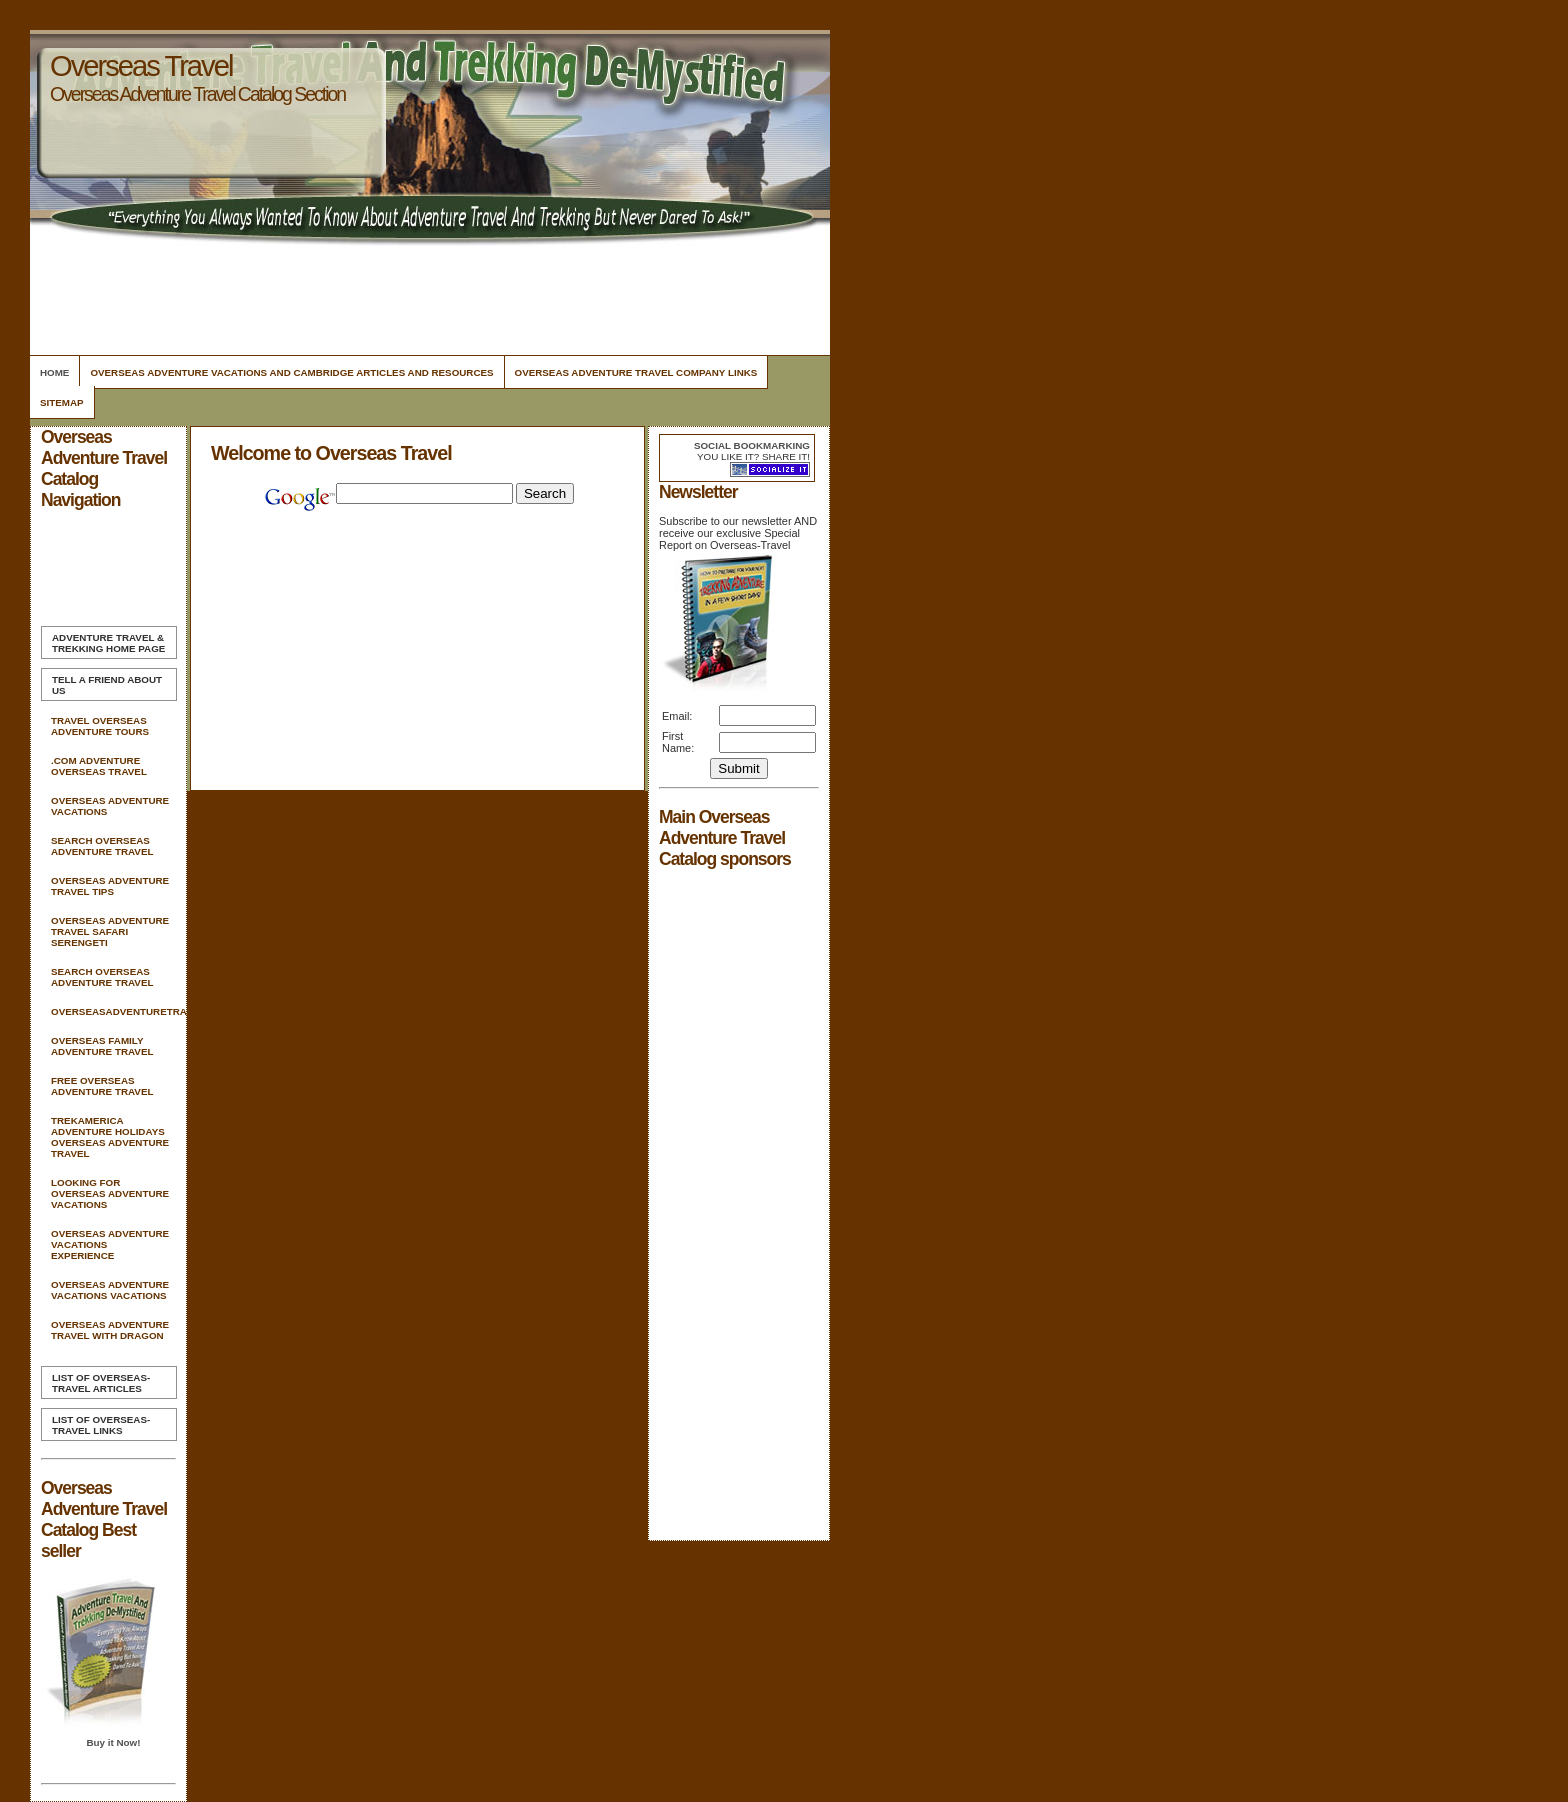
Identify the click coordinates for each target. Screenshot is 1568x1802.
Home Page (108, 643)
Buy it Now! (113, 1742)
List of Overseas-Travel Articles (101, 1383)
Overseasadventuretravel (113, 1011)
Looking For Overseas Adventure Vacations (110, 1193)
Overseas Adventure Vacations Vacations (110, 1290)
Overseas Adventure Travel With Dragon (110, 1330)
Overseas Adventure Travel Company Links (636, 372)
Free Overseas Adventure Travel (102, 1086)
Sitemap (62, 402)
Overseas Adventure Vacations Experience (110, 1244)
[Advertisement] (427, 295)
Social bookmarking (752, 445)
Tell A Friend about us (107, 685)
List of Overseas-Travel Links (101, 1425)
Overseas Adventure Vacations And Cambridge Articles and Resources (291, 372)
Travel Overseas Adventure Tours (100, 726)
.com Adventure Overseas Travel (99, 766)
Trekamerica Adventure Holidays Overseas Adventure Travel (110, 1137)
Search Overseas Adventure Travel (102, 846)
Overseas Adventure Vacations (110, 806)
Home (54, 372)
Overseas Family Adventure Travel (102, 1046)
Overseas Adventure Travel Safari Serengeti (110, 931)
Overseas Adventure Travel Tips (110, 886)
